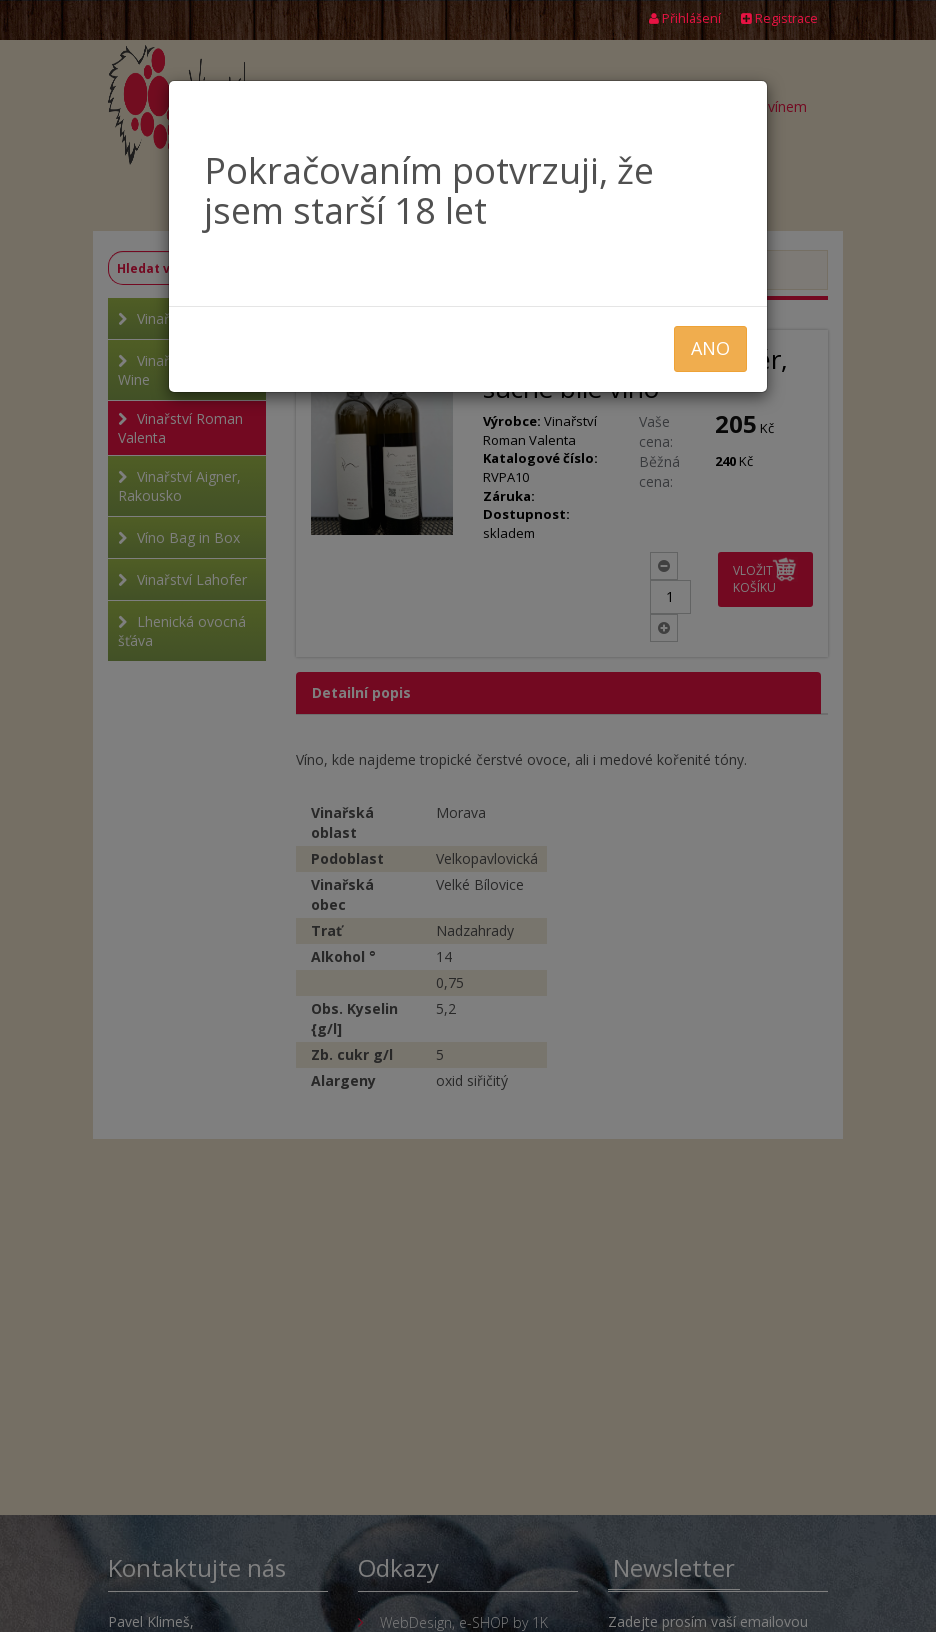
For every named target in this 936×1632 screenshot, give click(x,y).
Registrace (779, 18)
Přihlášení (685, 18)
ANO (710, 348)
